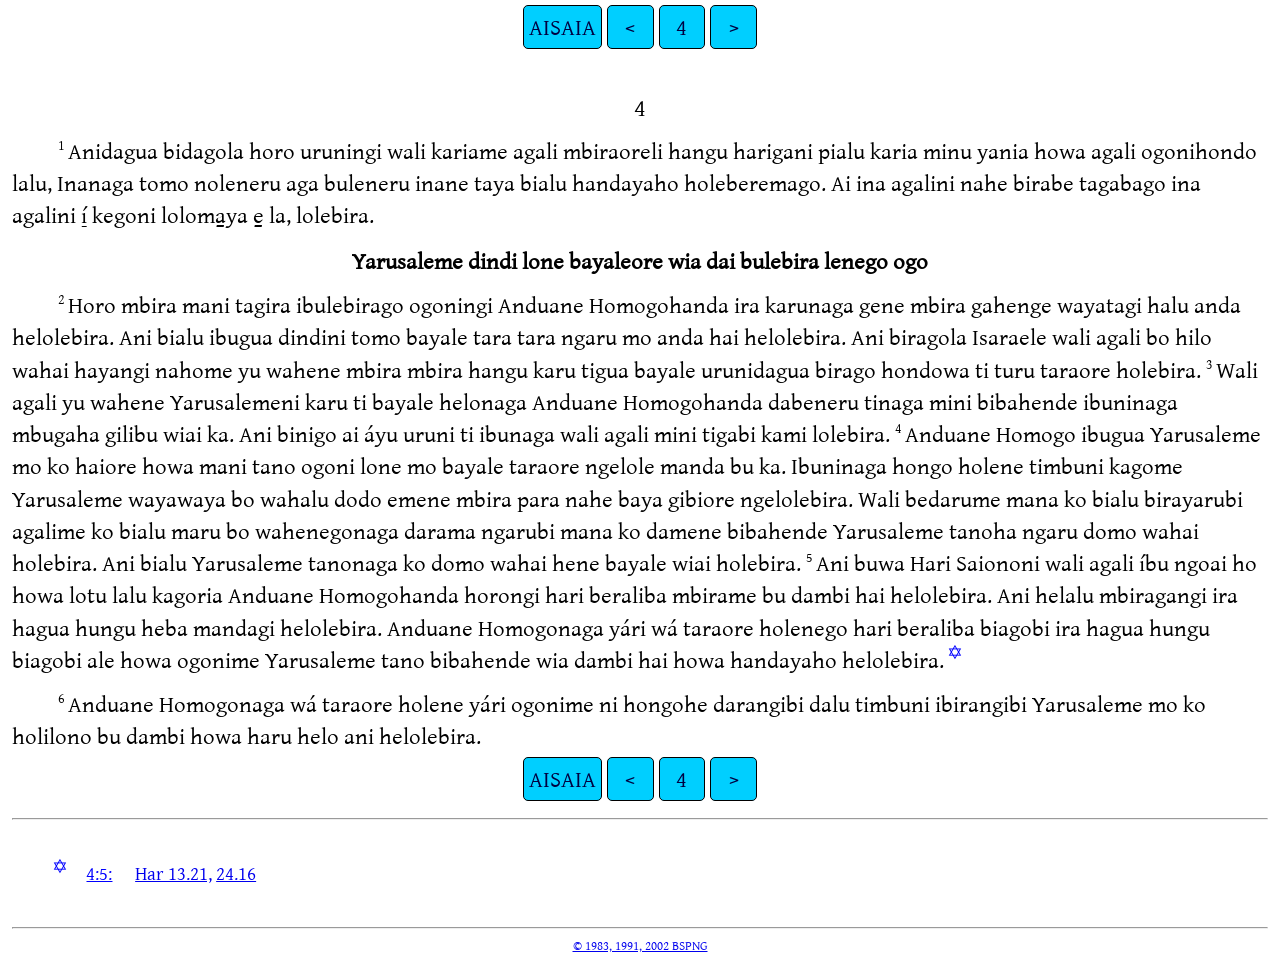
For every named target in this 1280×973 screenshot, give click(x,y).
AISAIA (562, 26)
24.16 (236, 873)
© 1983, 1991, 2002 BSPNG (640, 945)
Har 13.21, (173, 873)
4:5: (99, 873)
